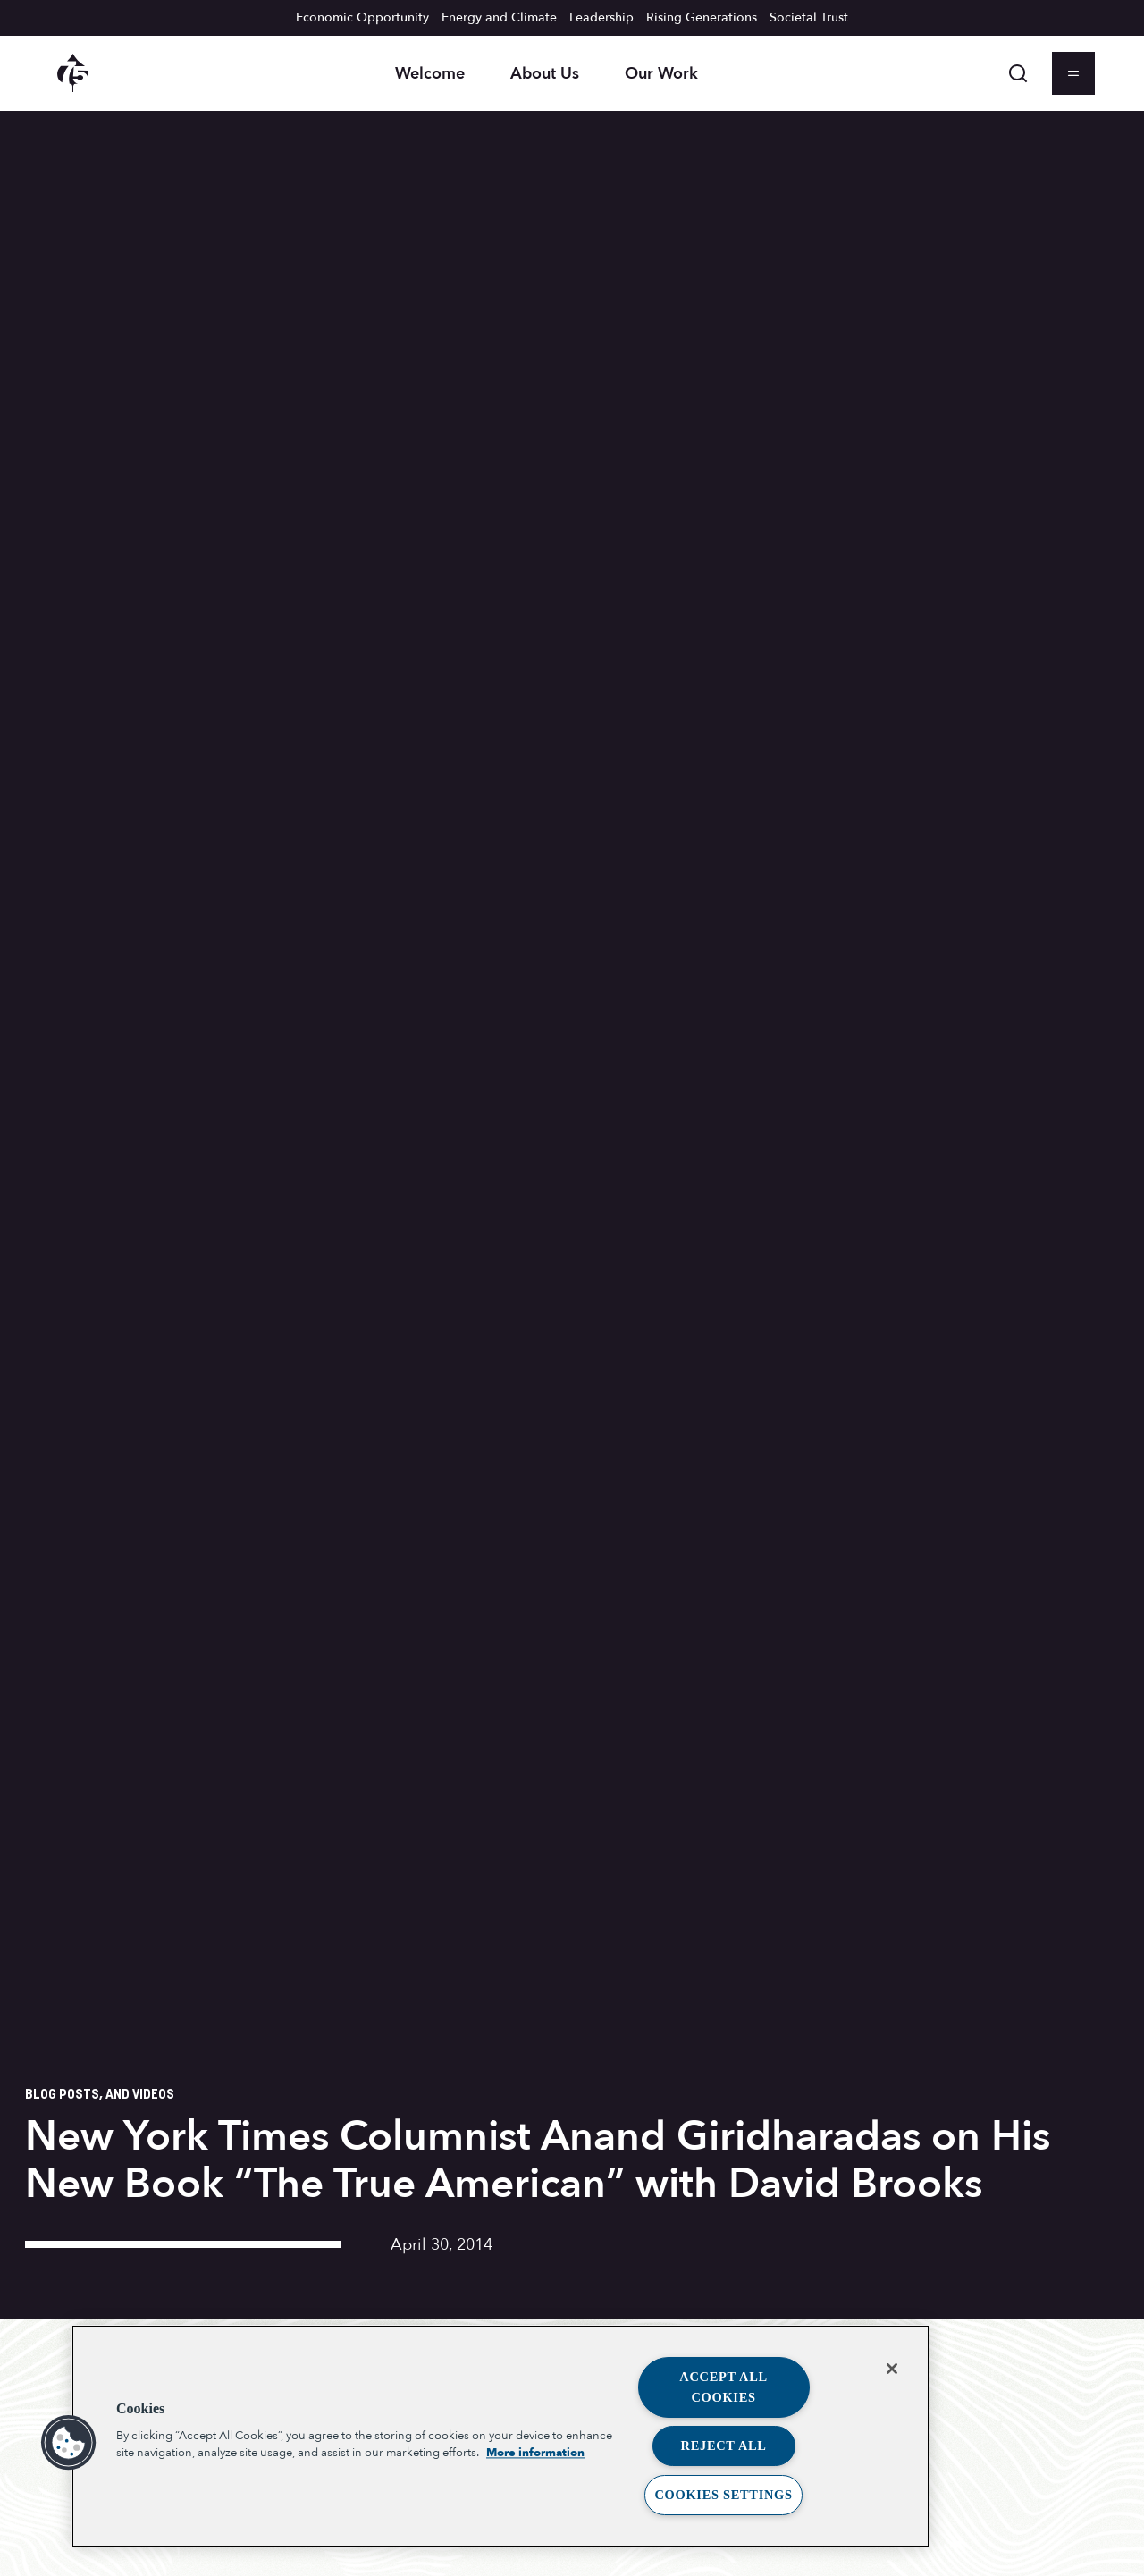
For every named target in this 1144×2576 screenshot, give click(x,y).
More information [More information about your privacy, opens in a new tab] (535, 2454)
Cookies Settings (723, 2495)
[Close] (892, 2368)
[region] (501, 2436)
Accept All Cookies (723, 2387)
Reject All (724, 2445)
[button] (68, 2442)
